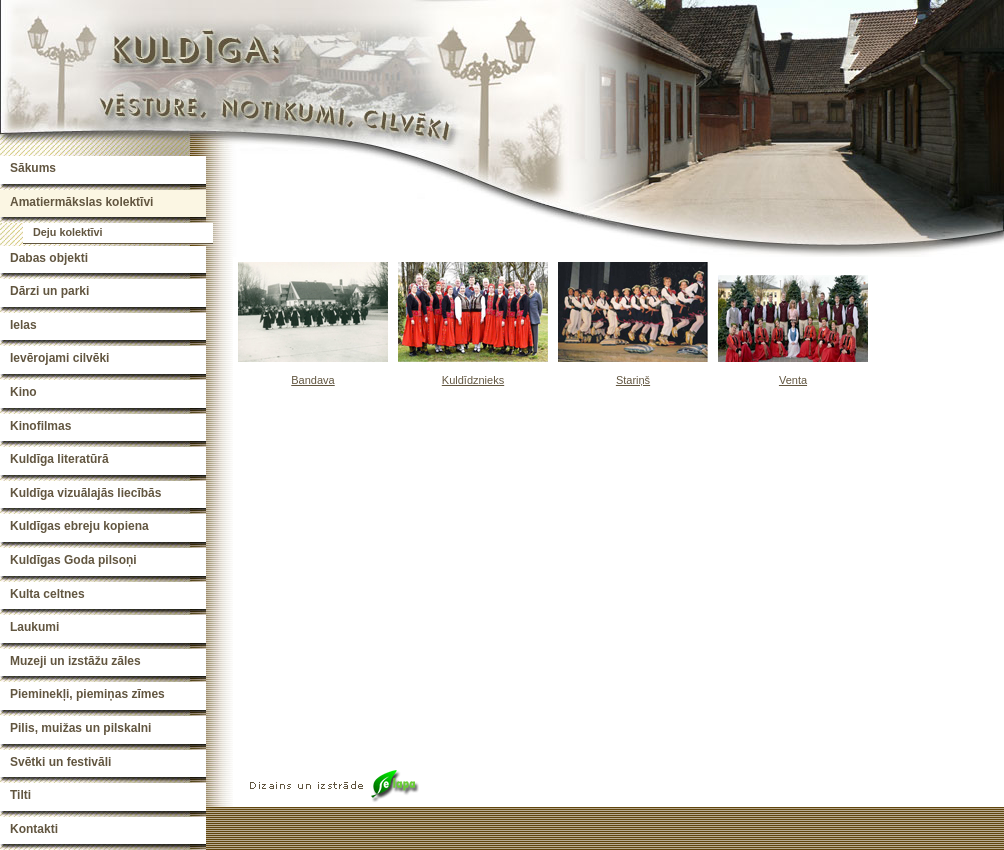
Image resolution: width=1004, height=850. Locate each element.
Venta (793, 380)
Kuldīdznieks (473, 380)
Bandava (312, 380)
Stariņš (633, 380)
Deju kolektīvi (68, 232)
